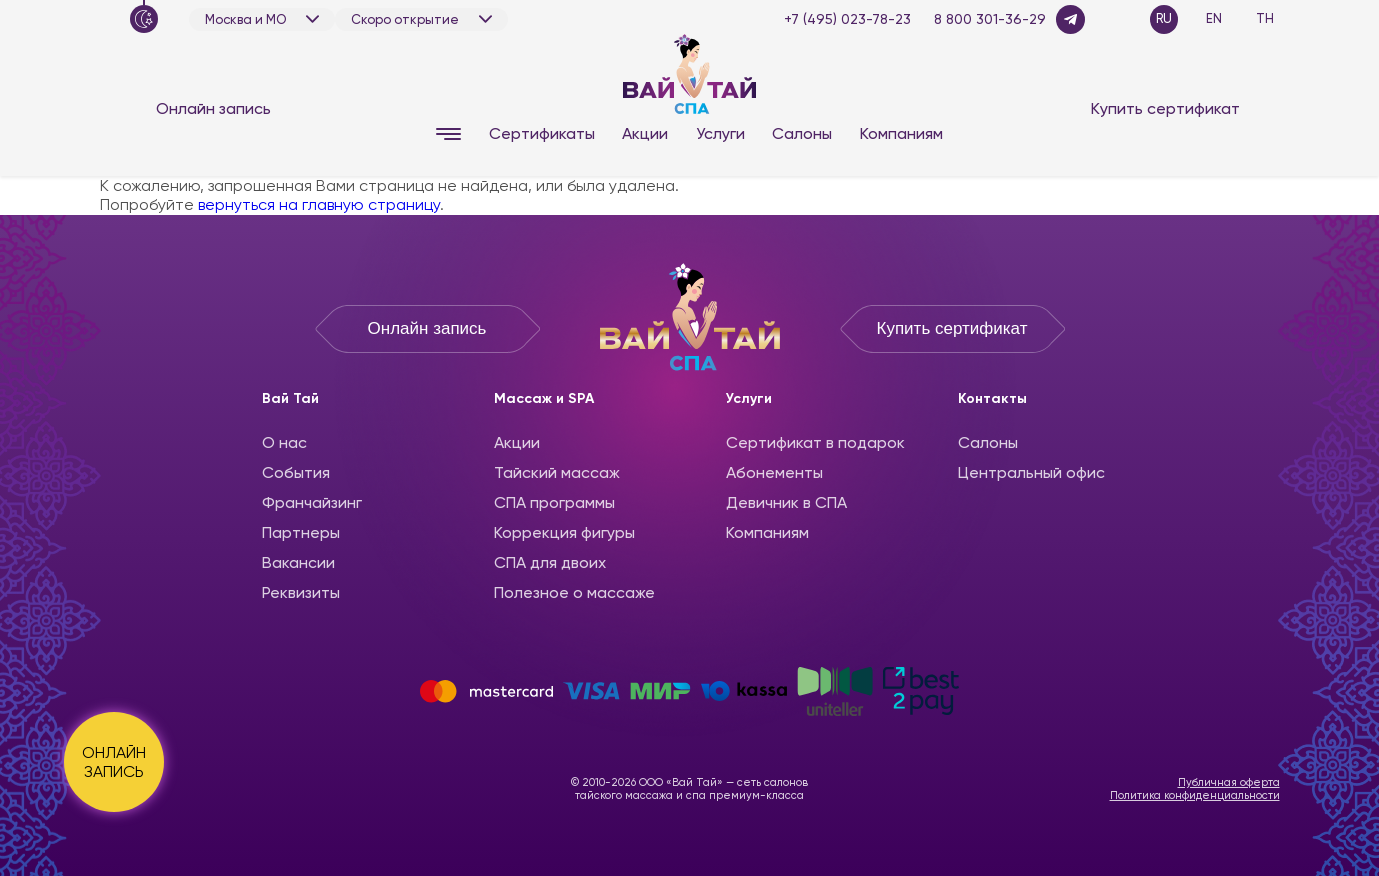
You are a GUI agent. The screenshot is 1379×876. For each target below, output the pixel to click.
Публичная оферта (1229, 782)
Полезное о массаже (574, 592)
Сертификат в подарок (815, 442)
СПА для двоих (550, 562)
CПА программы (554, 502)
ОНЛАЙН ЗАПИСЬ (114, 762)
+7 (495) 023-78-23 (847, 19)
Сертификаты (542, 133)
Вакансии (298, 562)
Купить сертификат (1165, 108)
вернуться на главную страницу (319, 204)
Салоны (802, 133)
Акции (645, 133)
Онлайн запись (213, 108)
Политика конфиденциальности (1195, 795)
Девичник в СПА (786, 502)
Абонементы (774, 472)
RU (1164, 18)
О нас (284, 442)
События (296, 472)
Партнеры (301, 532)
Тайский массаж (557, 472)
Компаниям (901, 133)
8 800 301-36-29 (990, 19)
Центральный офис (1031, 472)
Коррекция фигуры (564, 532)
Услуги (720, 133)
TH (1265, 18)
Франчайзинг (312, 502)
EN (1214, 18)
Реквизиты (301, 592)
